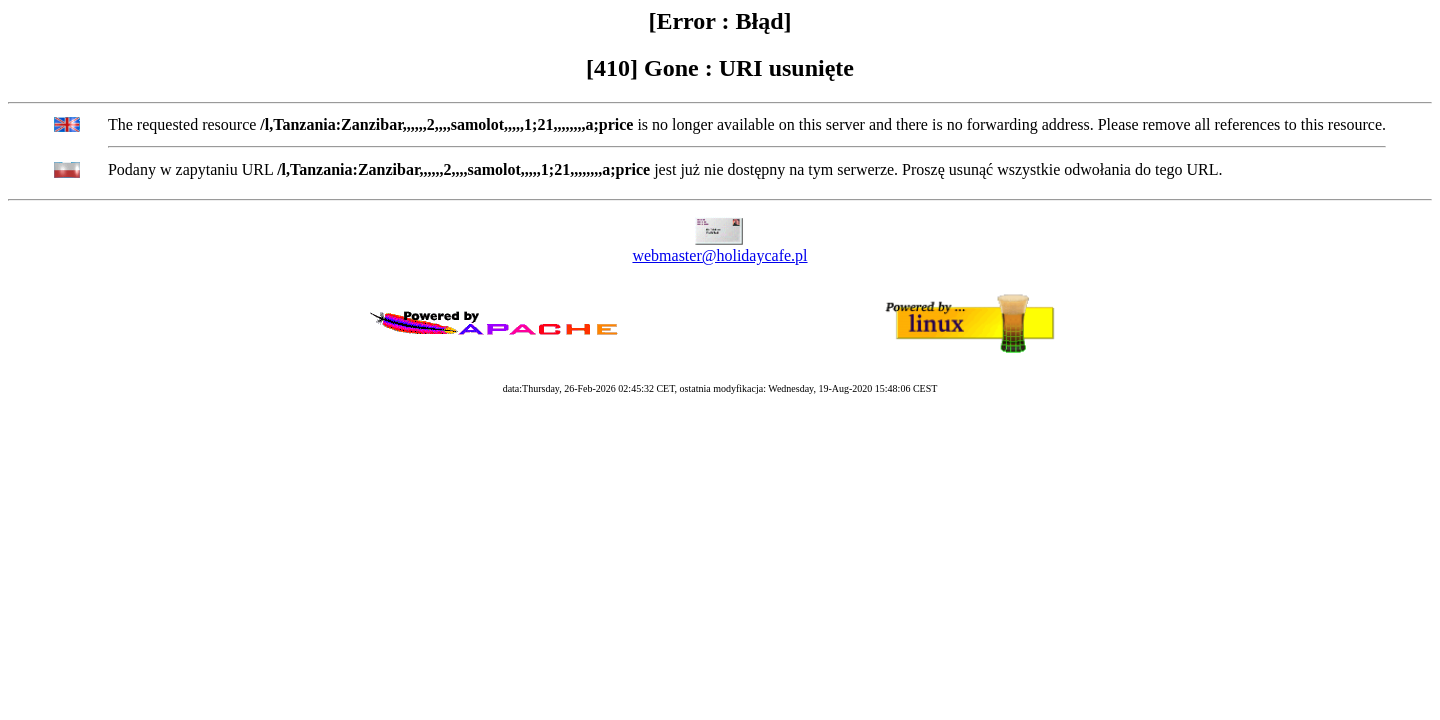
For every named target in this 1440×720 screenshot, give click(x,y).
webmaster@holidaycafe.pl (719, 255)
